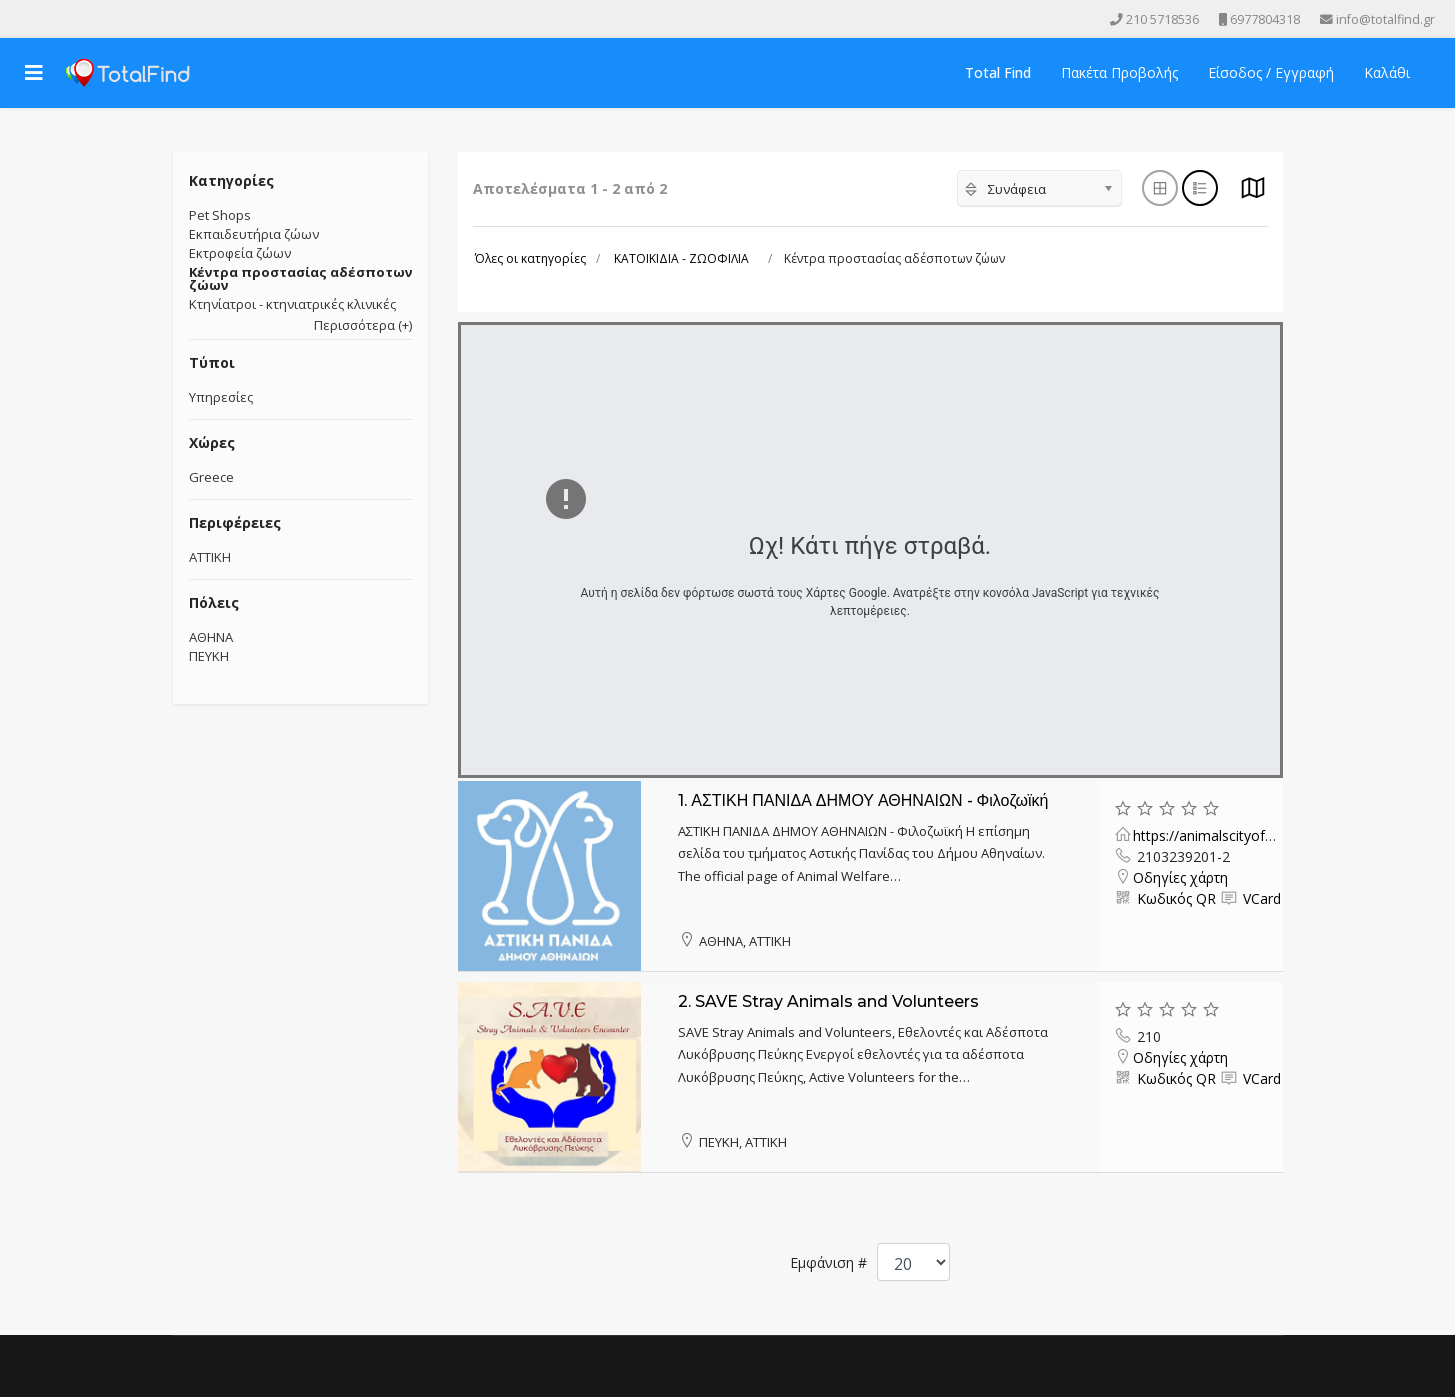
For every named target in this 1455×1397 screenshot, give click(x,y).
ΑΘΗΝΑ (211, 637)
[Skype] (108, 18)
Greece (211, 477)
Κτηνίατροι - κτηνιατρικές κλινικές (292, 304)
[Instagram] (80, 18)
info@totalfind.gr (1385, 19)
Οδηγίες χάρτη (1180, 877)
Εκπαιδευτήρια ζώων (254, 234)
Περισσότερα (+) (363, 325)
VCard (1260, 898)
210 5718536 (1162, 19)
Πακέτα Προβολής (1119, 72)
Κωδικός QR (1174, 898)
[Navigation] (34, 73)
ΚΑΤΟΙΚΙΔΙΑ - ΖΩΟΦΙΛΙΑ (681, 258)
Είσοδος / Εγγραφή (1271, 72)
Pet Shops (220, 215)
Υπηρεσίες (221, 397)
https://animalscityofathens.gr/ (1231, 835)
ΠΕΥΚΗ (209, 656)
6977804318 (1265, 19)
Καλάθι (1387, 72)
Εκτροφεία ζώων (240, 253)
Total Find (998, 72)
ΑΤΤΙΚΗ (210, 557)
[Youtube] (52, 18)
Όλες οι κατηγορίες (530, 258)
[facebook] (24, 18)
